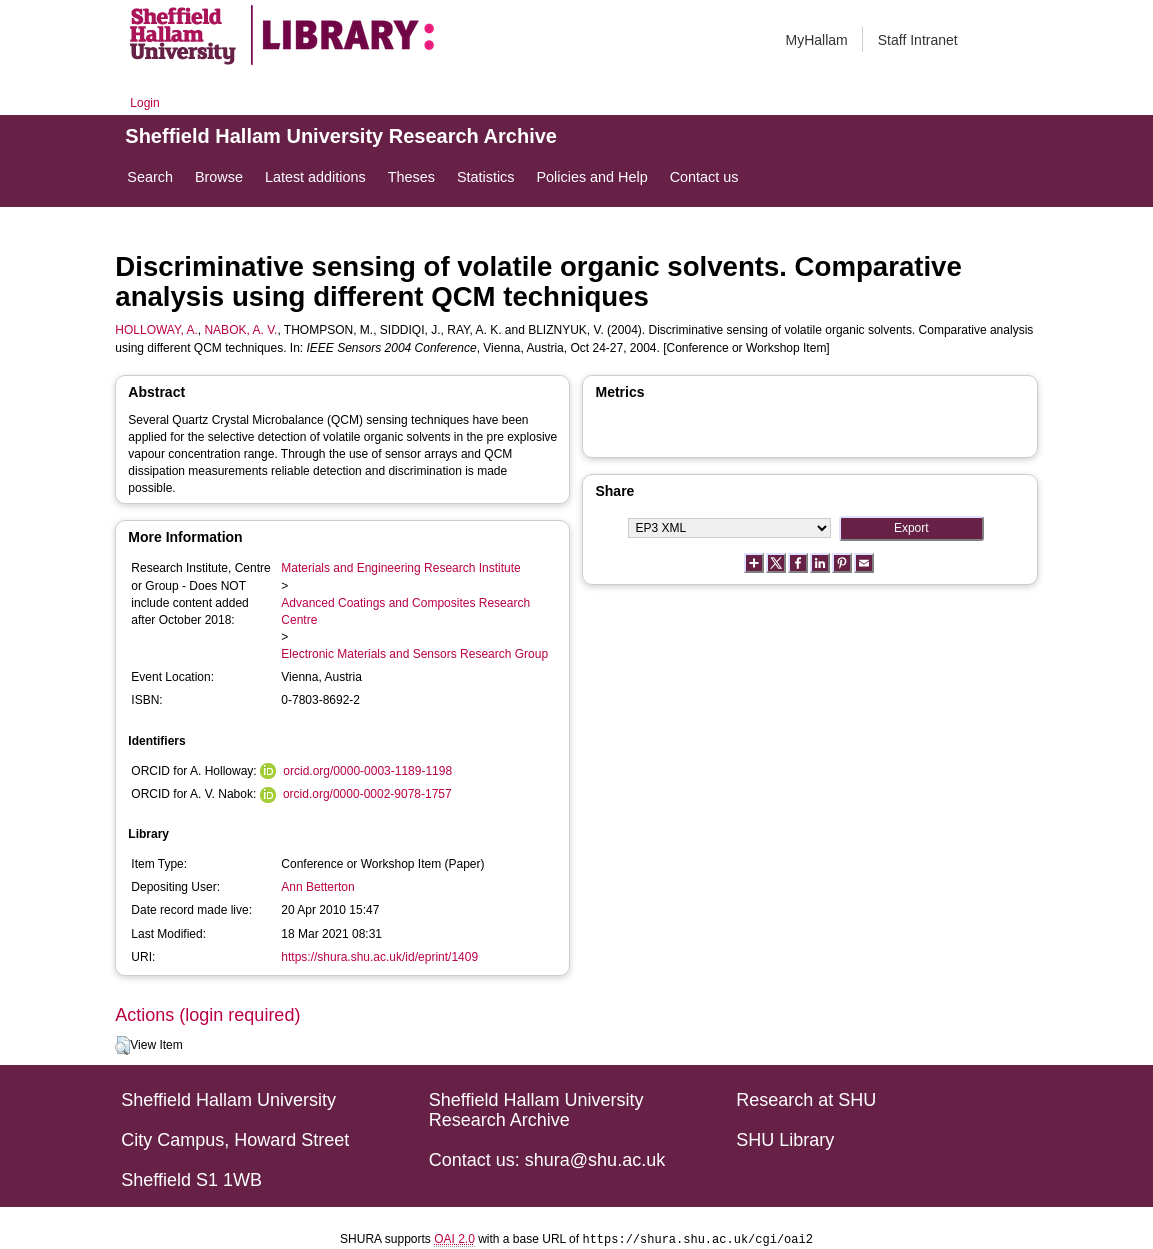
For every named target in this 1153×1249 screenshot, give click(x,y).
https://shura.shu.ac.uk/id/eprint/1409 (379, 957)
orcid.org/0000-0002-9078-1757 (367, 794)
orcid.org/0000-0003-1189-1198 (367, 771)
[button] (122, 1046)
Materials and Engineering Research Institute (400, 568)
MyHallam (817, 40)
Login (144, 103)
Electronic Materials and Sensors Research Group (414, 654)
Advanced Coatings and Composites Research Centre (405, 611)
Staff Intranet (918, 40)
